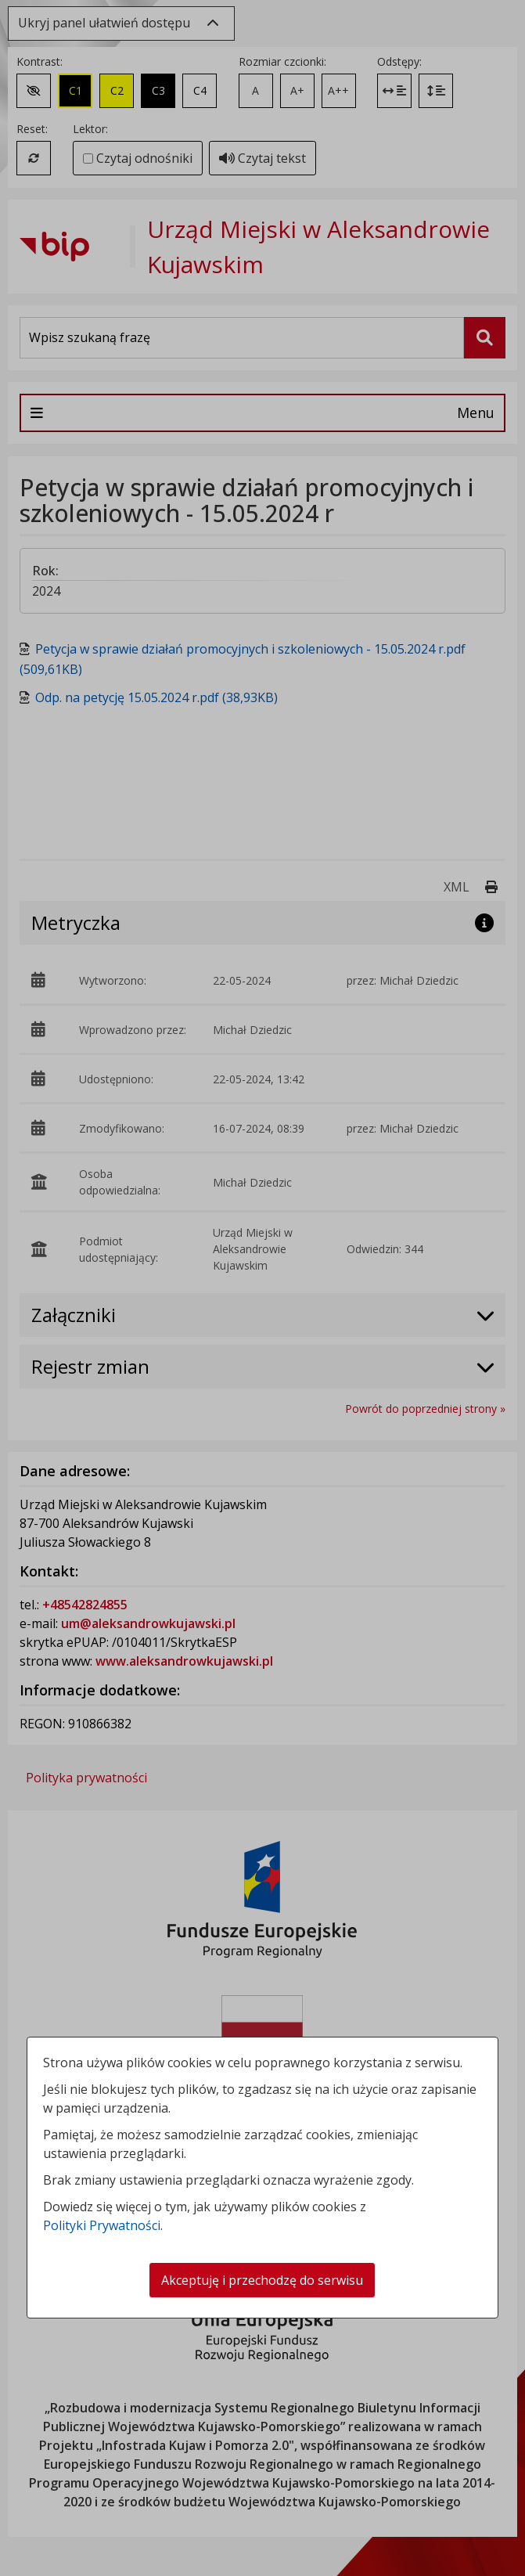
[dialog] (262, 1288)
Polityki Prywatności (101, 2225)
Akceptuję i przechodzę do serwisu (262, 2280)
